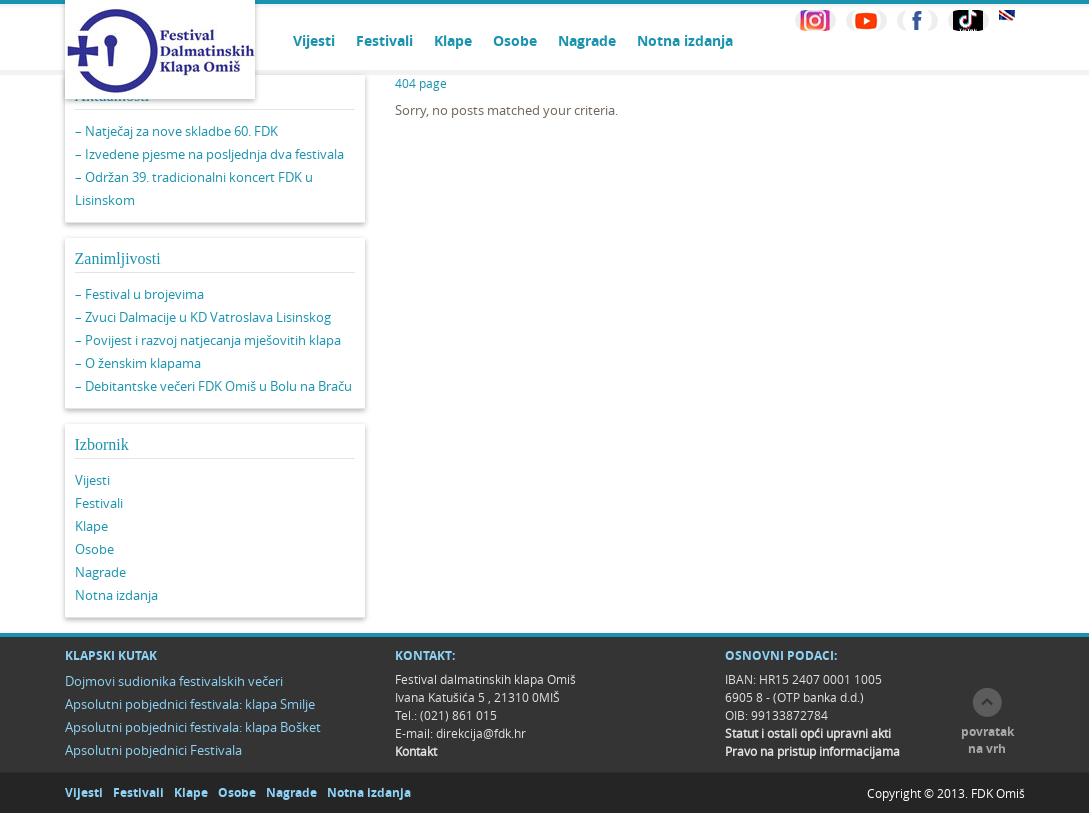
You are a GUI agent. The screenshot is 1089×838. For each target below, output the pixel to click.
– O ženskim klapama (138, 363)
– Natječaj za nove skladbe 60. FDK (176, 131)
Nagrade (587, 40)
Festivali (384, 40)
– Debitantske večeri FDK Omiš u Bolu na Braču (213, 386)
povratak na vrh (987, 740)
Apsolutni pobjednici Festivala (153, 750)
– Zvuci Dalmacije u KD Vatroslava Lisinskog (203, 317)
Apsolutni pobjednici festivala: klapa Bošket (193, 727)
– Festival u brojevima (139, 294)
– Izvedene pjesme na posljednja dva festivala (209, 154)
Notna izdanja (685, 40)
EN (1007, 15)
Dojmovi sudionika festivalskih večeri (174, 681)
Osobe (515, 40)
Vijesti (314, 40)
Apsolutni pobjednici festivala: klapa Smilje (190, 704)
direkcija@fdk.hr (481, 733)
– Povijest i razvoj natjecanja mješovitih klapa (208, 340)
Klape (453, 40)
